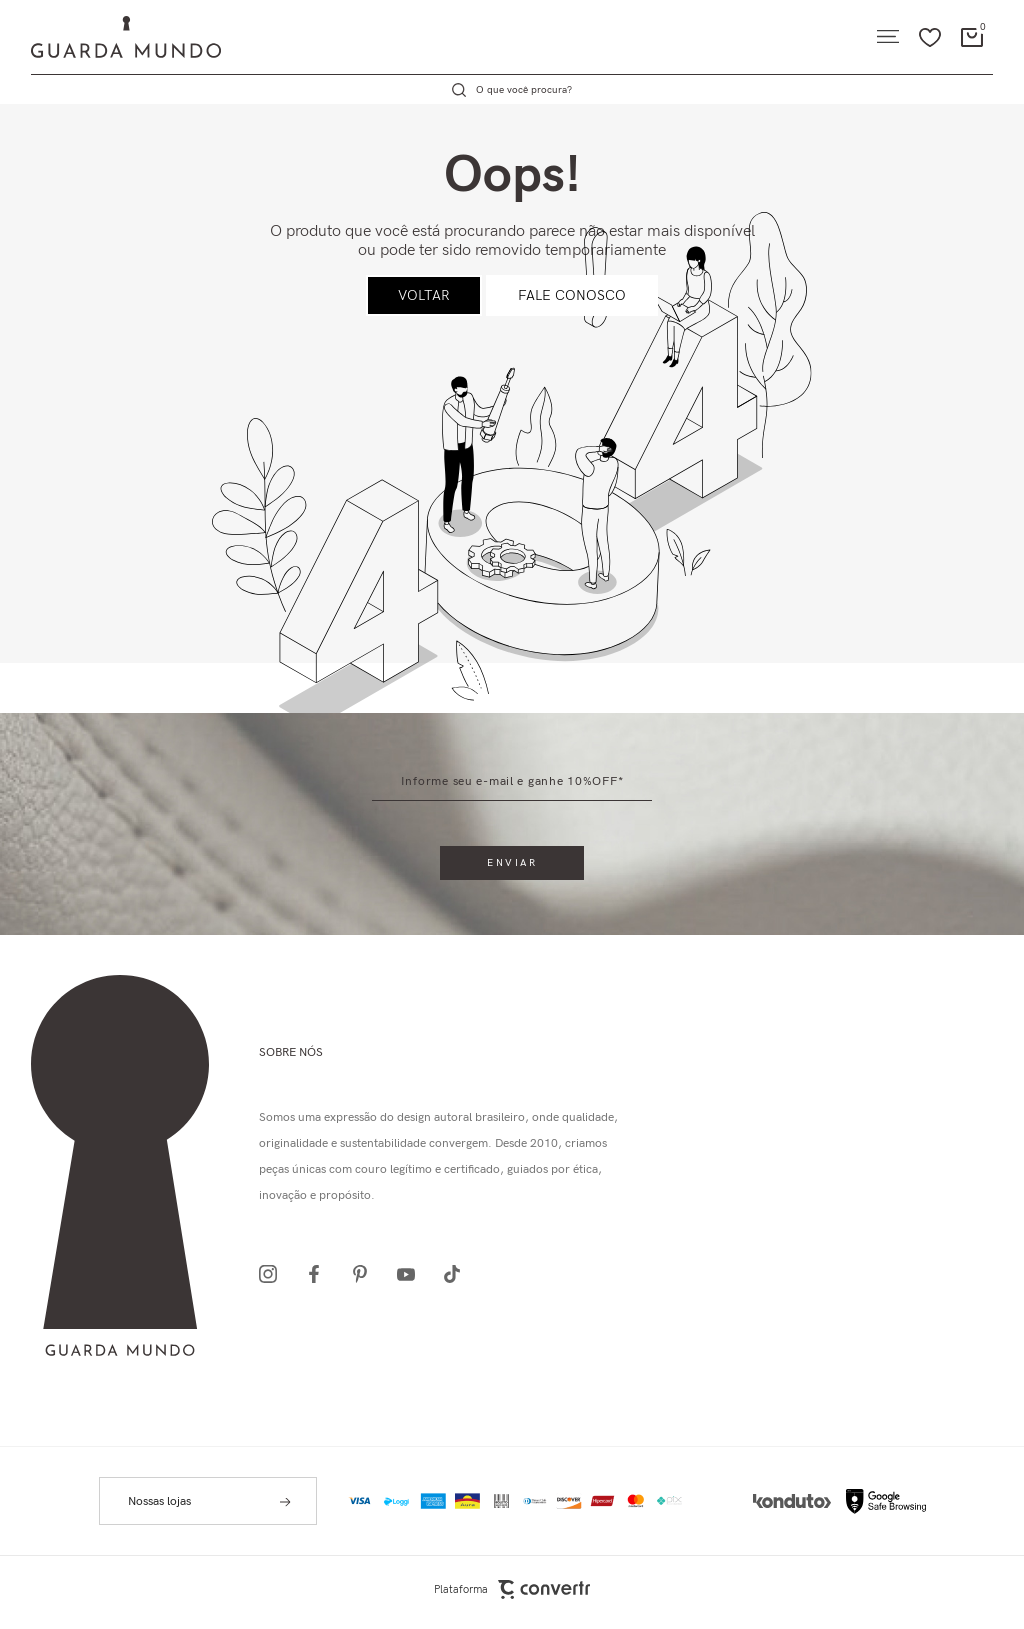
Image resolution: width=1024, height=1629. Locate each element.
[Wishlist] (930, 37)
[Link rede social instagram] (274, 1274)
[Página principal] (110, 37)
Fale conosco (572, 295)
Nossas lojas (159, 1501)
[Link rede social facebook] (320, 1274)
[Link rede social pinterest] (366, 1274)
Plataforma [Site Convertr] (512, 1589)
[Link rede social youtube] (412, 1274)
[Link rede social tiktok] (458, 1274)
